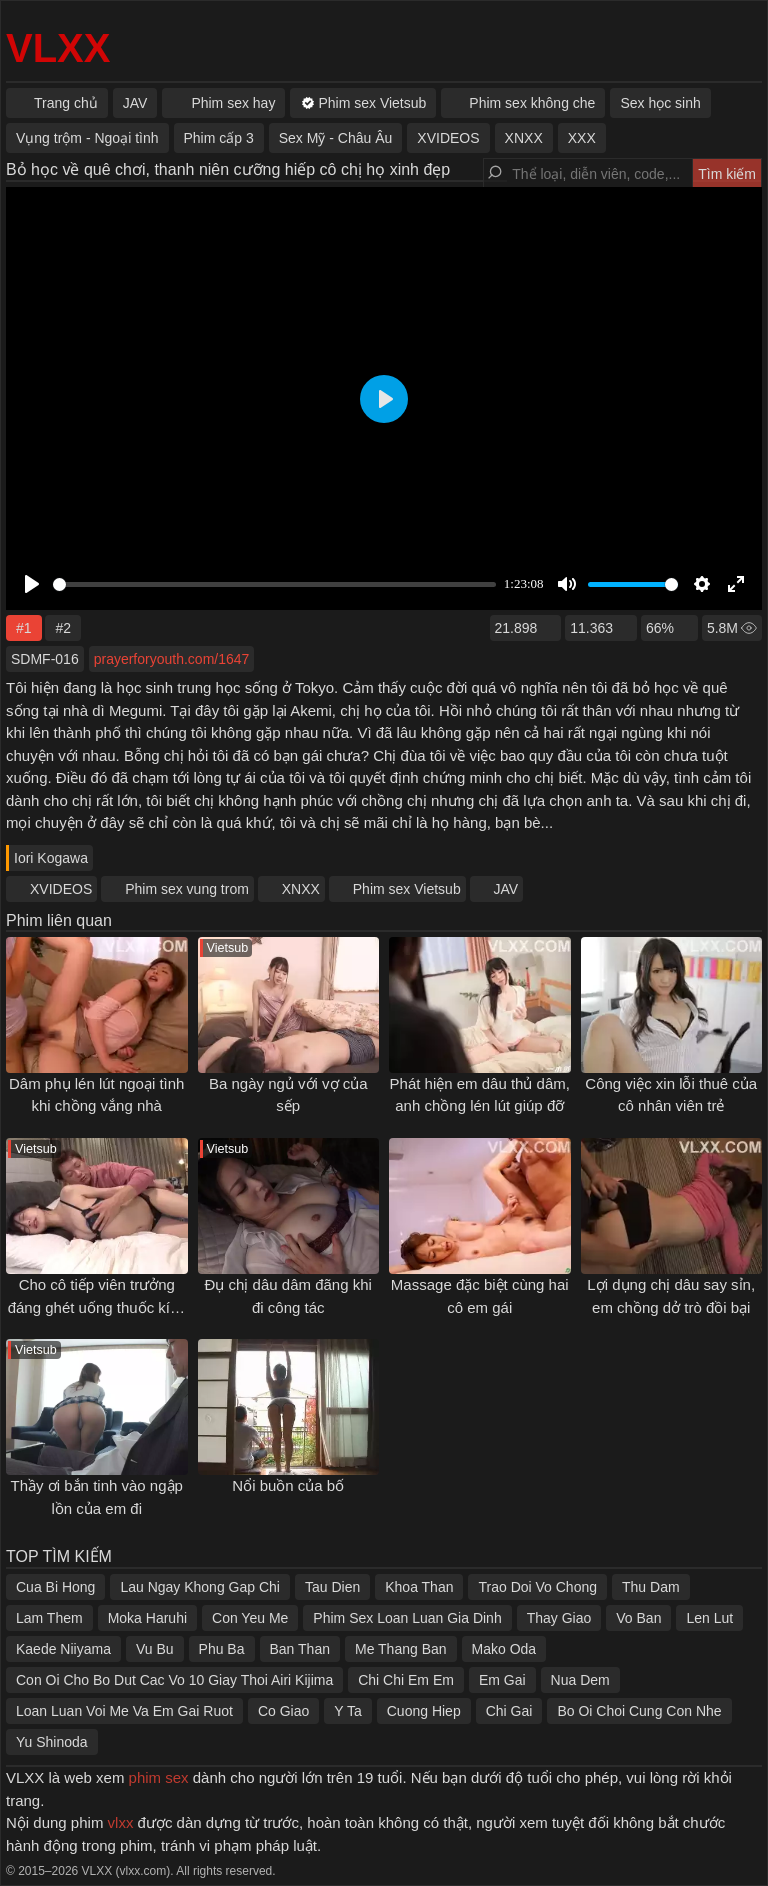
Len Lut (709, 1618)
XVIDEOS (61, 889)
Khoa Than (419, 1587)
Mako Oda (504, 1649)
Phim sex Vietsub (407, 889)
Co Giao (283, 1711)
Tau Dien (332, 1587)
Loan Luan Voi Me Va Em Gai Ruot (124, 1711)
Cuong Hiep (424, 1711)
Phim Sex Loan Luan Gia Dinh (407, 1618)
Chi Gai (509, 1711)
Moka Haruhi (147, 1618)
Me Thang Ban (401, 1649)
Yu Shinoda (52, 1742)
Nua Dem (580, 1680)
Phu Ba (222, 1649)
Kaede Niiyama (63, 1649)
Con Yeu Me (250, 1618)
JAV (506, 889)
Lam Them (49, 1618)
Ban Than (300, 1649)
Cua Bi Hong (55, 1587)
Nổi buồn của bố (288, 1485)
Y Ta (348, 1711)
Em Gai (502, 1680)
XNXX (301, 889)
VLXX (58, 48)
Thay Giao (559, 1618)
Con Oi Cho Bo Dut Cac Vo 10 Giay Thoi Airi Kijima (174, 1680)
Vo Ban (638, 1618)
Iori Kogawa (51, 858)
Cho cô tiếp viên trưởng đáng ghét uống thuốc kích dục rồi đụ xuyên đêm (97, 1307)
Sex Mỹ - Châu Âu (336, 138)
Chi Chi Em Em (406, 1680)
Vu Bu (155, 1649)
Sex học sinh (660, 103)
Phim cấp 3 (219, 138)
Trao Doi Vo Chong (537, 1587)
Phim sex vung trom (187, 889)
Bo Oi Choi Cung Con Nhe (639, 1711)
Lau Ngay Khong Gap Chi (200, 1587)
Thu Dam (651, 1587)
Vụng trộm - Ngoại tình (87, 138)
